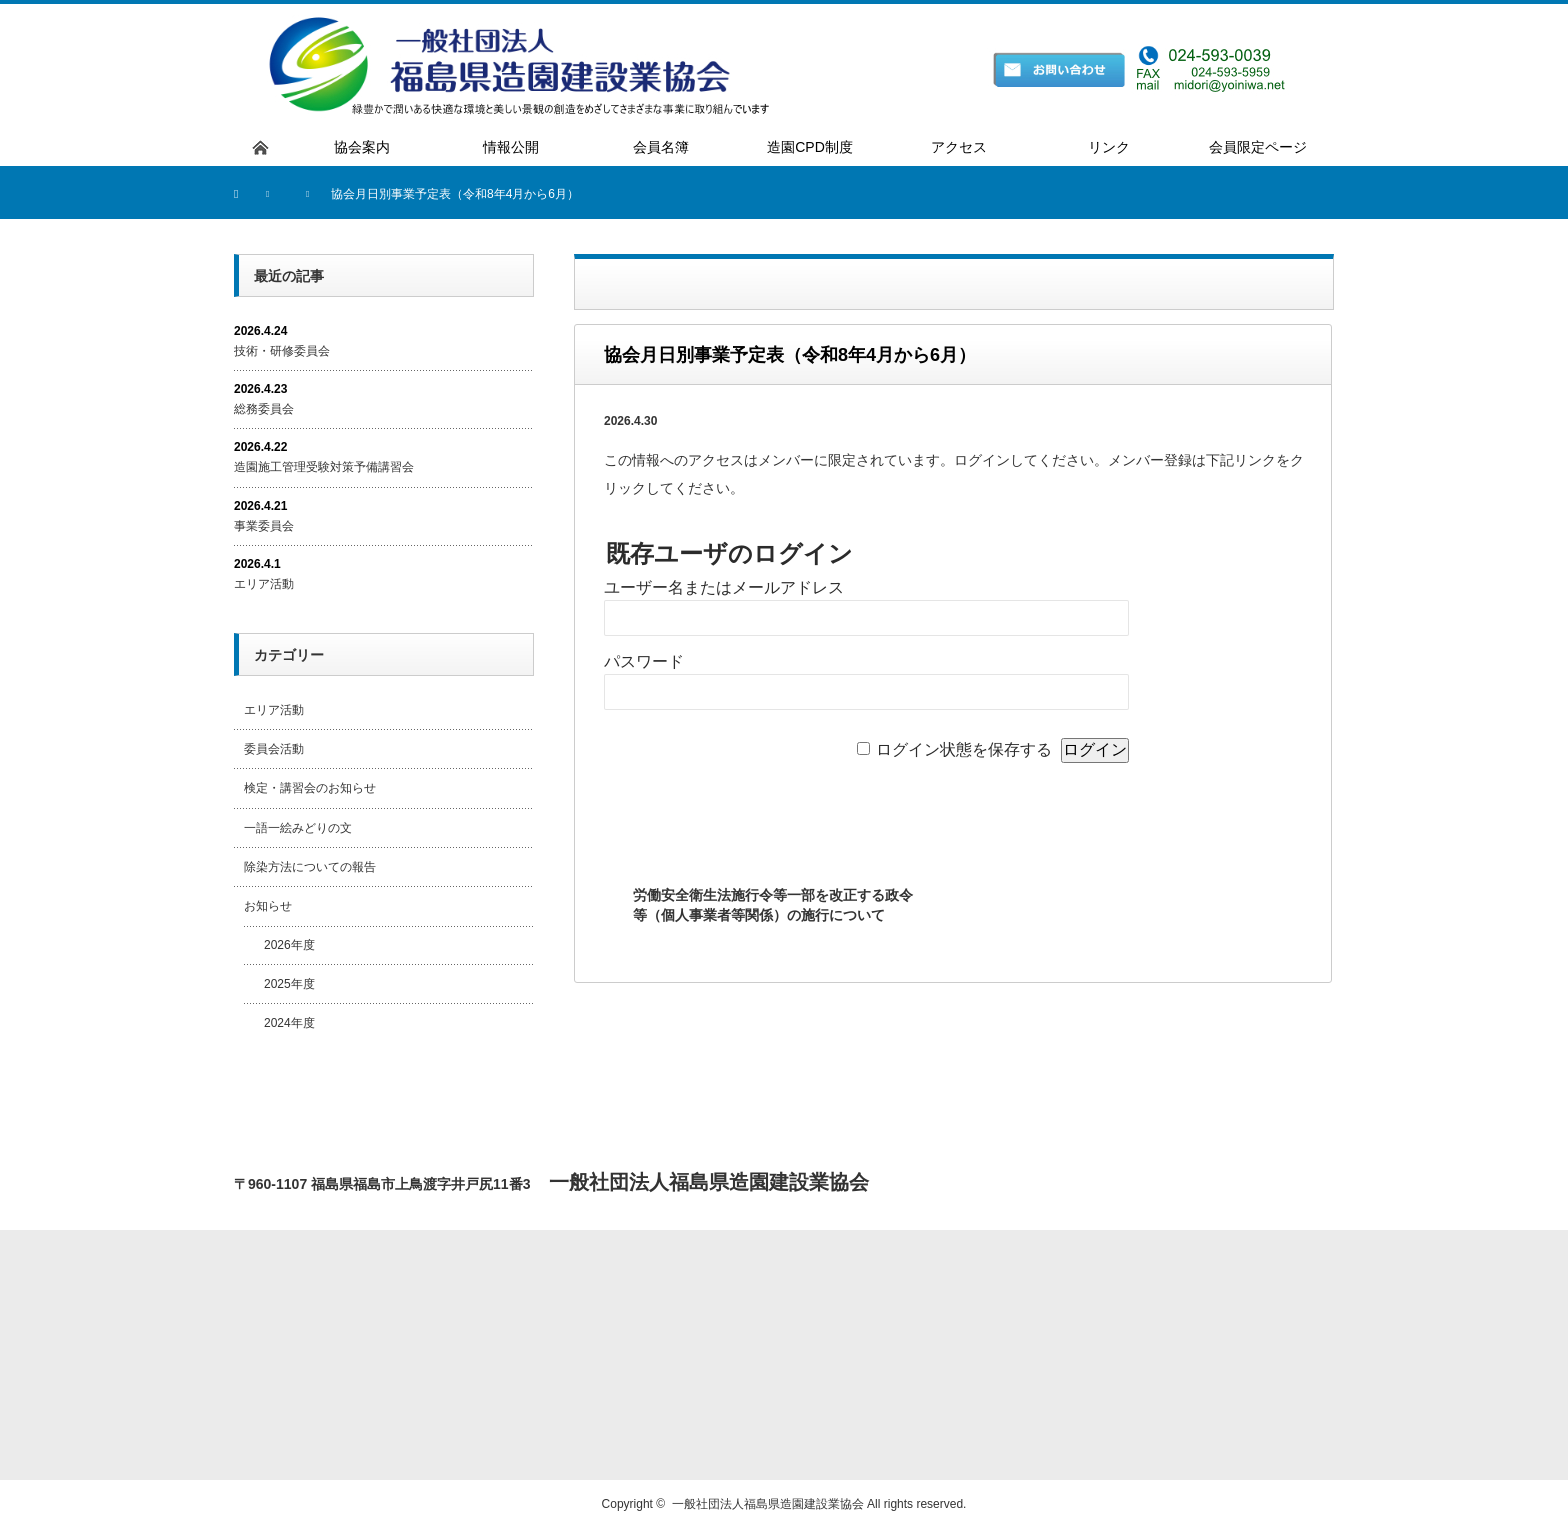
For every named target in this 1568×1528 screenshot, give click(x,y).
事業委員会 (264, 526)
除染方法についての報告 (310, 867)
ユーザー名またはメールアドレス (724, 587)
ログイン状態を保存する (964, 749)
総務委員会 (264, 409)
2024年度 (289, 1023)
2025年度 (289, 984)
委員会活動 (274, 749)
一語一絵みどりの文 (298, 828)
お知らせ (268, 906)
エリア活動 (264, 584)
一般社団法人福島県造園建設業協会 (768, 1504)
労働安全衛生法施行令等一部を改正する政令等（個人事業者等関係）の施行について (773, 905)
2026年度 (289, 945)
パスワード (644, 661)
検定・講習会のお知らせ (310, 788)
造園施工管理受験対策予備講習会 (324, 467)
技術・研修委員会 (282, 351)
